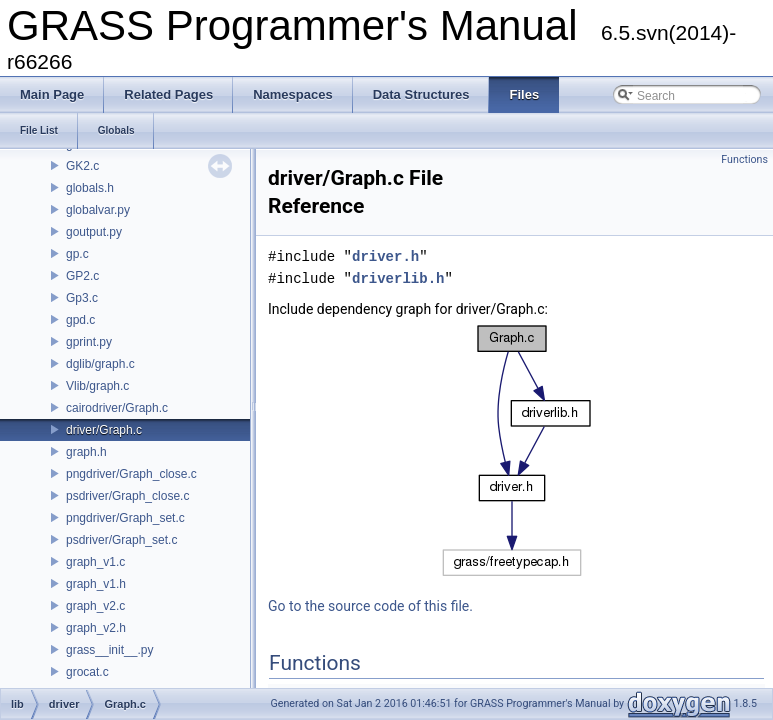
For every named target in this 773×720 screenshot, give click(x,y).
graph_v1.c (95, 562)
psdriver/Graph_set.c (121, 540)
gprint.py (89, 342)
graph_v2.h (96, 628)
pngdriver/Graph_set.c (125, 518)
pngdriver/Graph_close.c (131, 474)
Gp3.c (82, 298)
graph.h (86, 452)
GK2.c (82, 166)
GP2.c (82, 276)
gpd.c (80, 320)
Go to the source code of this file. (370, 606)
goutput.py (94, 232)
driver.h (385, 256)
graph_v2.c (95, 606)
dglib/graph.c (100, 364)
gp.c (77, 254)
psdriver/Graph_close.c (127, 496)
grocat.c (87, 672)
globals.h (90, 188)
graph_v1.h (96, 584)
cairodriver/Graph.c (117, 408)
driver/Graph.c (104, 430)
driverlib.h (398, 278)
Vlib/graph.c (97, 386)
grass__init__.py (109, 650)
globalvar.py (98, 210)
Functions (744, 159)
